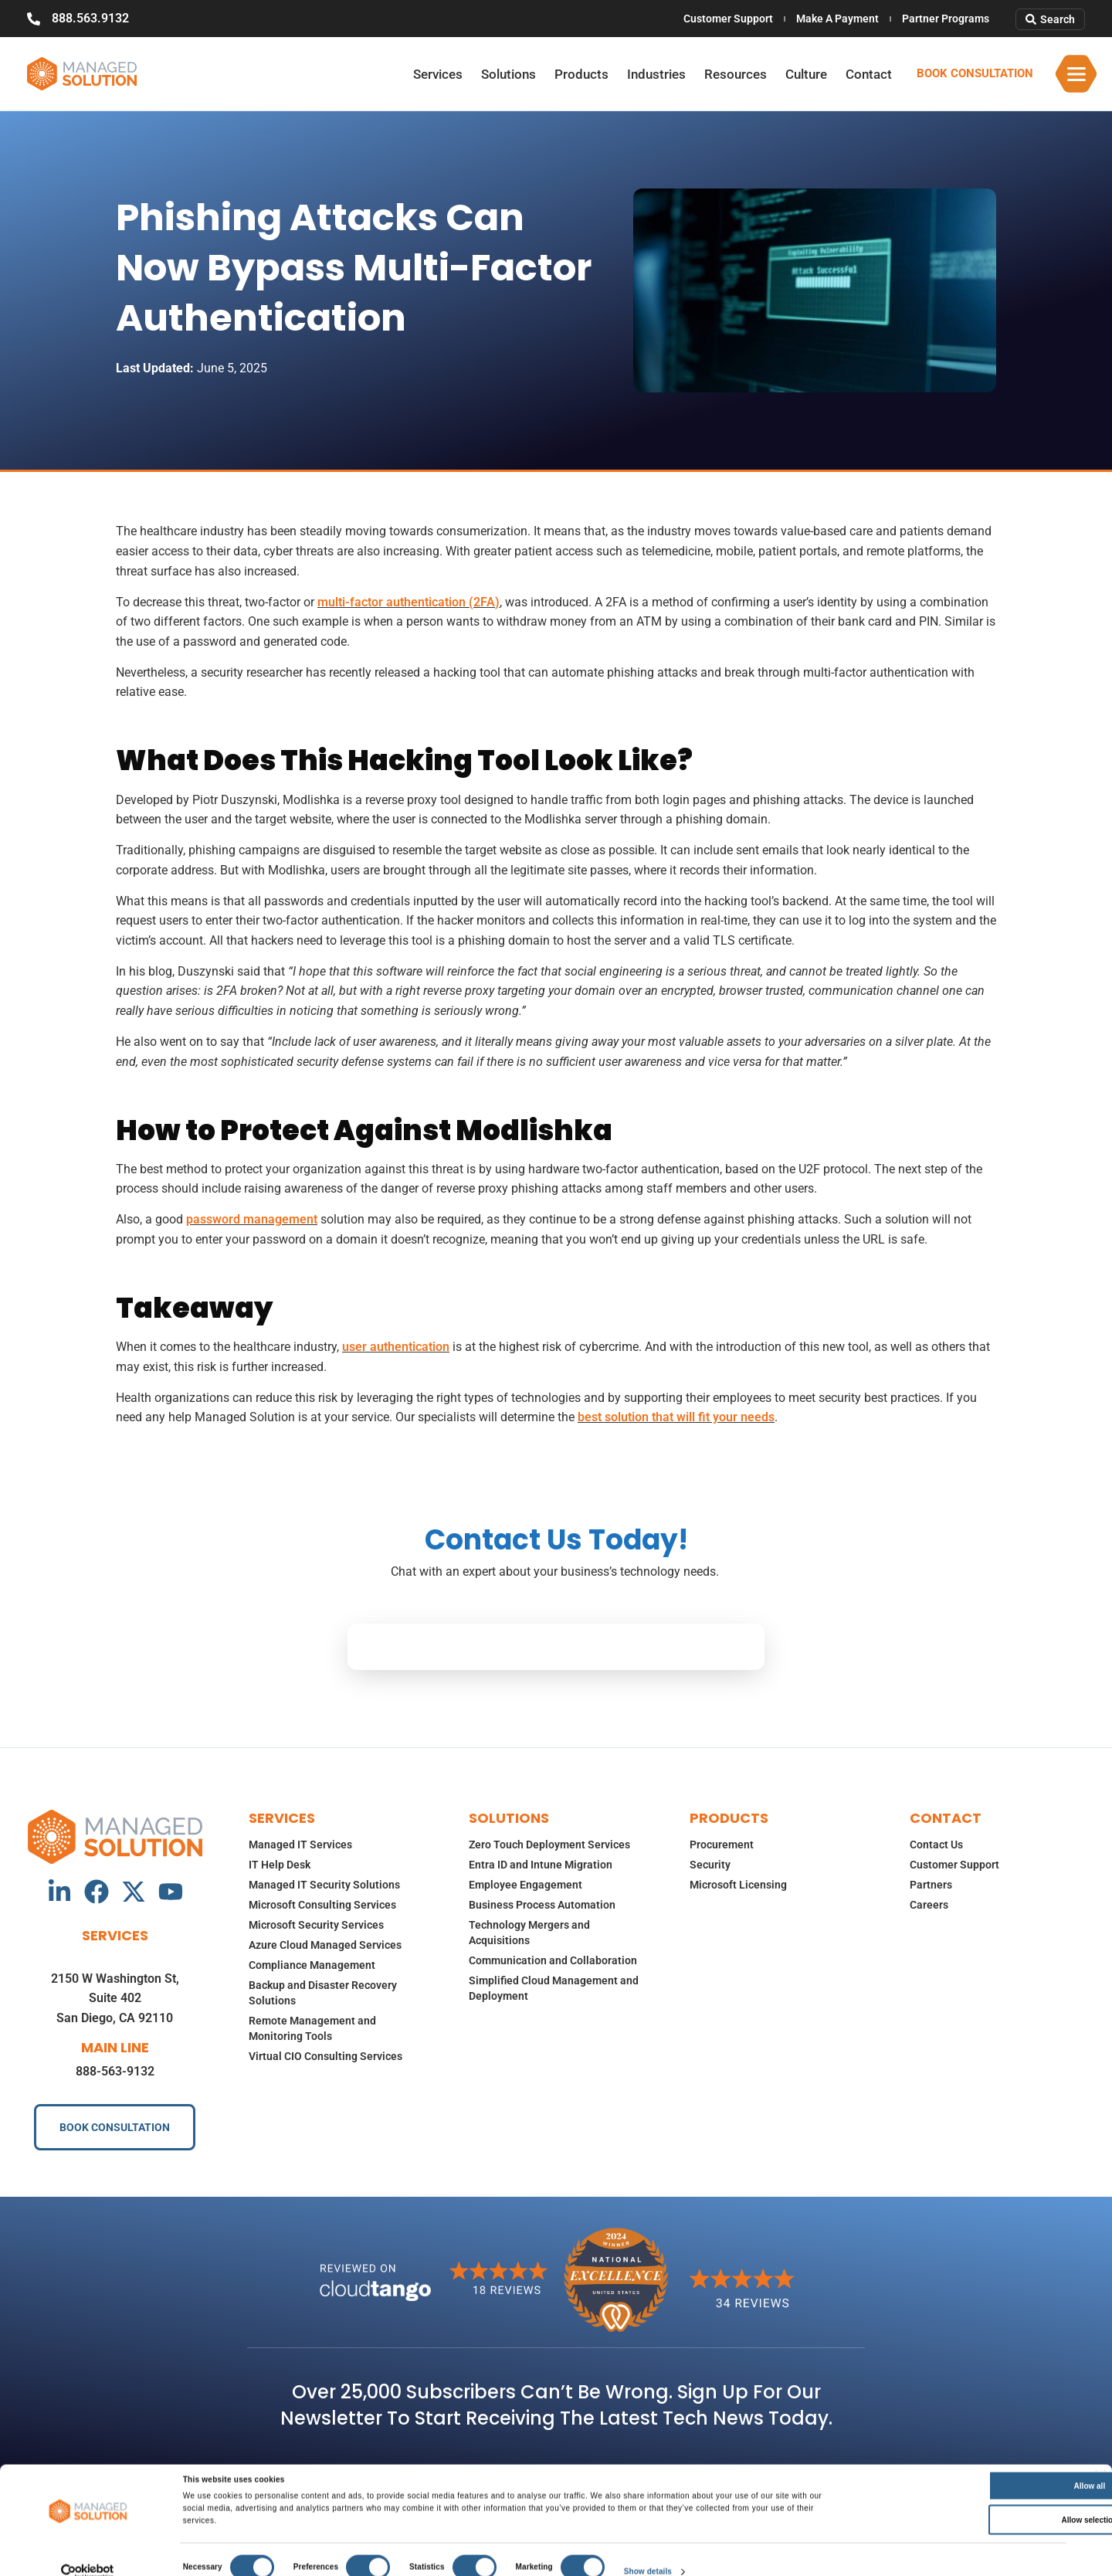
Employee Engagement (525, 1885)
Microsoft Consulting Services (322, 1905)
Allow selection (956, 2510)
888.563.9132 (90, 18)
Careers (929, 1905)
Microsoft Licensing (738, 1885)
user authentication (395, 1346)
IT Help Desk (279, 1864)
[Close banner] (1100, 2466)
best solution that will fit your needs (676, 1417)
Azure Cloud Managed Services (325, 1945)
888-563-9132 (115, 2071)
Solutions (508, 74)
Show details (648, 2561)
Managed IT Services (300, 1844)
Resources (735, 74)
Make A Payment (837, 18)
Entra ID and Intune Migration (540, 1864)
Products (581, 74)
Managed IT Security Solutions (324, 1885)
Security (710, 1864)
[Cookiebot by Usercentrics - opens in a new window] (87, 2562)
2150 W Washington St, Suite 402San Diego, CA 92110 (115, 1998)
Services (438, 74)
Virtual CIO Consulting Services (325, 2056)
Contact (869, 74)
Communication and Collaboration (553, 1960)
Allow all (956, 2476)
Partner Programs (945, 18)
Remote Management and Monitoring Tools (312, 2028)
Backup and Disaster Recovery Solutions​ (323, 1993)
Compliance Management (312, 1965)
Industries (656, 74)
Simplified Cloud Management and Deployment (554, 1988)
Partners (931, 1885)
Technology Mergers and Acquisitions (529, 1932)
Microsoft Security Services (316, 1925)
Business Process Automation (542, 1905)
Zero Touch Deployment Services (549, 1844)
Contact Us (936, 1844)
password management (251, 1219)
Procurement (722, 1844)
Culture (806, 74)
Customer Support (728, 18)
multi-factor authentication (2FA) (408, 602)
